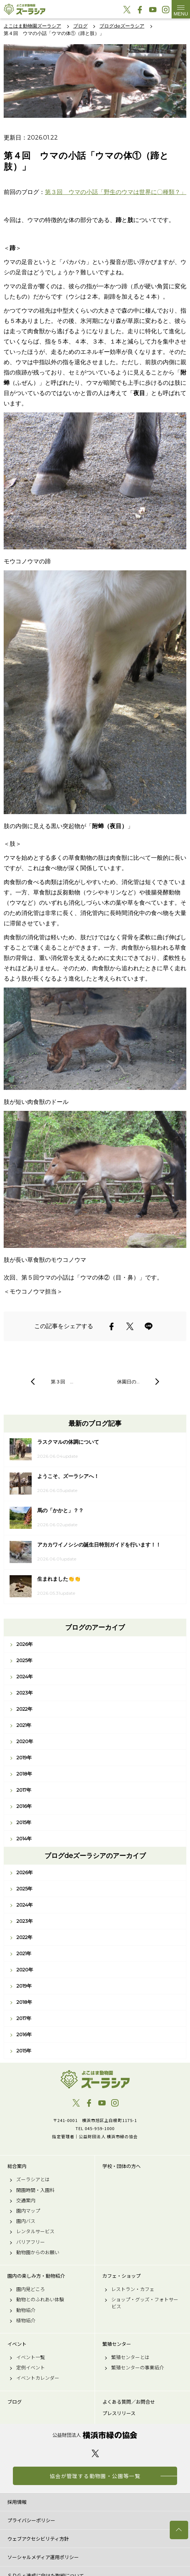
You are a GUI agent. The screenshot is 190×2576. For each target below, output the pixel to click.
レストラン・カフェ (132, 2289)
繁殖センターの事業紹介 (137, 2367)
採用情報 (17, 2501)
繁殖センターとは (130, 2357)
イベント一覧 (30, 2357)
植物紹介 (25, 2320)
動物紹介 (25, 2310)
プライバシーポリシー (31, 2520)
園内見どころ (30, 2289)
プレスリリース (119, 2413)
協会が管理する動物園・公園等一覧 (95, 2476)
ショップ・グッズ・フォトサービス (144, 2302)
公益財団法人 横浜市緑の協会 (95, 2435)
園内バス (25, 2221)
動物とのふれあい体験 (40, 2299)
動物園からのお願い (37, 2252)
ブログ (14, 2402)
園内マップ (28, 2210)
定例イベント (30, 2367)
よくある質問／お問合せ (128, 2402)
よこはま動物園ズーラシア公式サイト (24, 9)
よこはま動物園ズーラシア (95, 2079)
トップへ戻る (179, 2530)
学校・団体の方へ (121, 2166)
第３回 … (62, 1381)
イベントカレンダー (37, 2378)
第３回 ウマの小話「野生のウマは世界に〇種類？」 (115, 192)
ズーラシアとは (33, 2179)
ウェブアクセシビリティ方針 (38, 2538)
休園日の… (128, 1381)
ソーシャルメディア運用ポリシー (43, 2557)
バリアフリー (30, 2242)
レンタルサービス (35, 2231)
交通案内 (25, 2200)
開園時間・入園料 (35, 2190)
